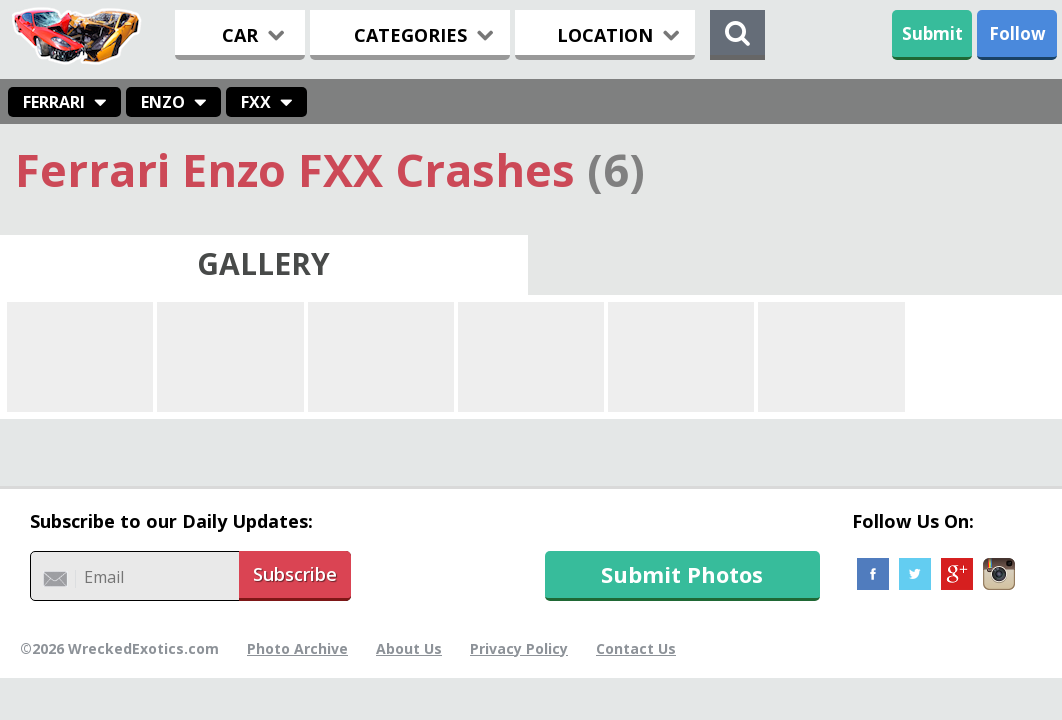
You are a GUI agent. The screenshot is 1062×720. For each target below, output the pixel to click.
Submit (932, 33)
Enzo (163, 102)
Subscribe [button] (295, 574)
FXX (256, 102)
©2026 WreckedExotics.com (119, 648)
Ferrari (54, 102)
